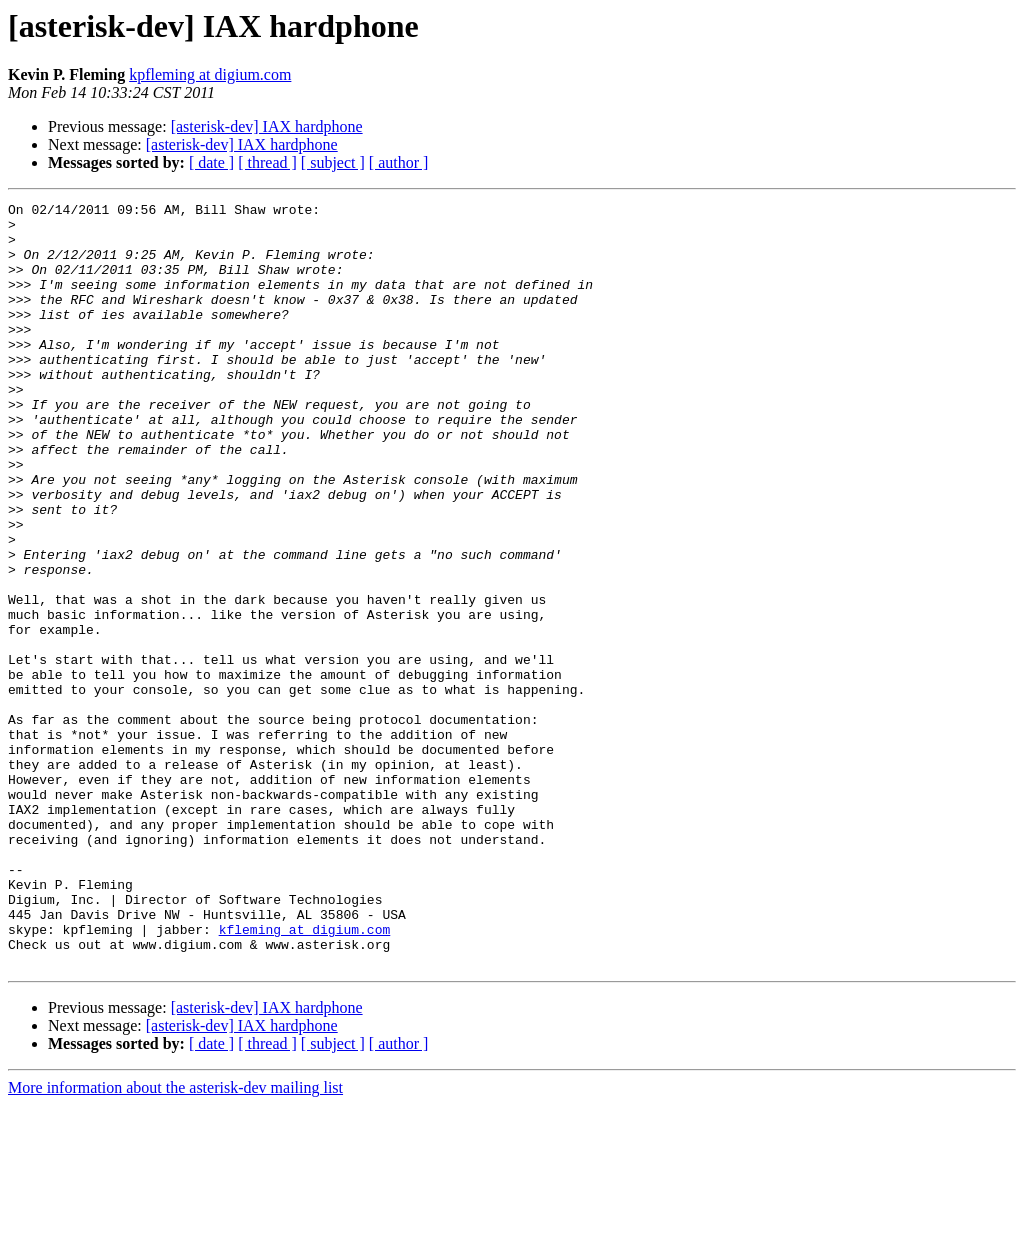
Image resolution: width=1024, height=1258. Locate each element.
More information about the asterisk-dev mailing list (175, 1240)
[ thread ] (267, 162)
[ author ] (399, 162)
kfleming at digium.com (305, 1076)
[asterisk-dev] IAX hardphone (267, 126)
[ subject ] (333, 162)
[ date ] (211, 162)
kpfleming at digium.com (210, 74)
